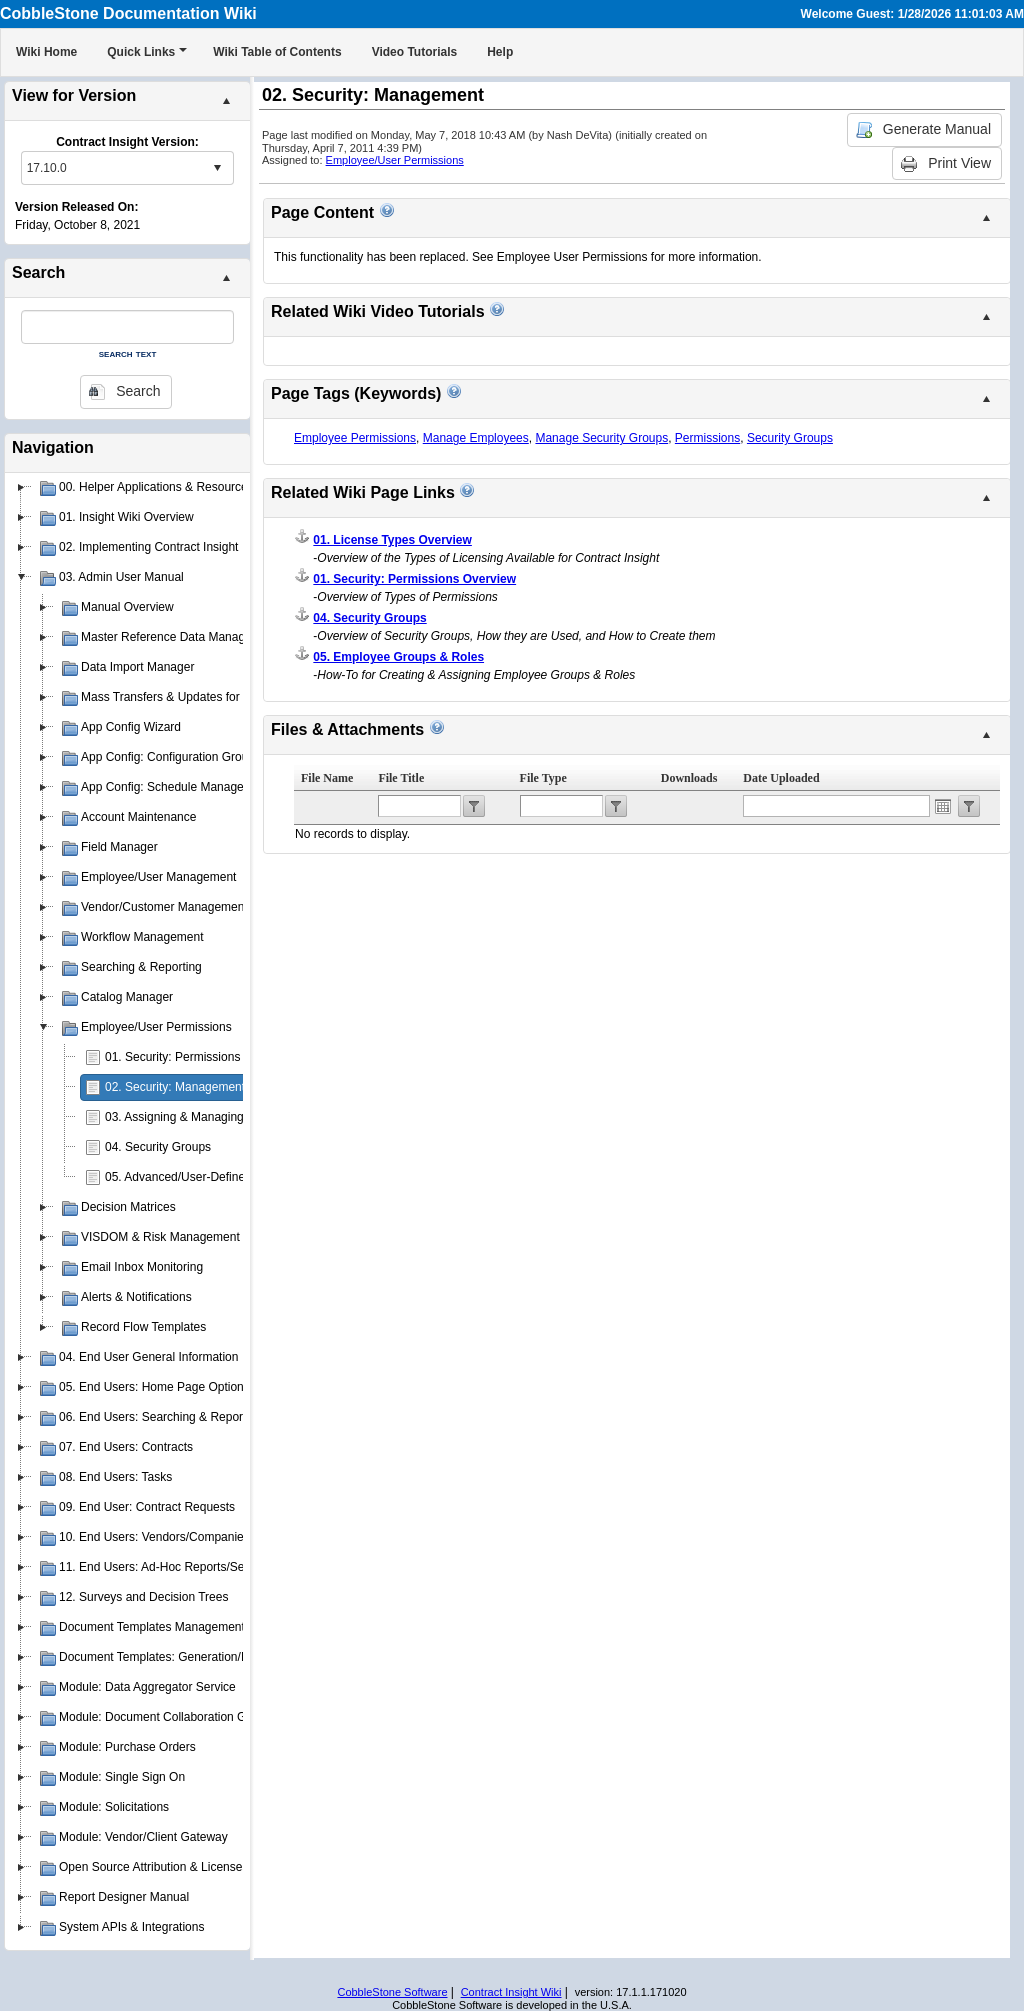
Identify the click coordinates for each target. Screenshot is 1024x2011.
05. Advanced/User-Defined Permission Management (246, 1177)
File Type (543, 778)
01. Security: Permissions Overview (199, 1057)
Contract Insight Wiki (511, 1992)
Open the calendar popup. (943, 806)
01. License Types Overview (392, 540)
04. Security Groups (158, 1147)
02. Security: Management (175, 1087)
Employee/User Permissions (395, 160)
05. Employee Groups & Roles (398, 657)
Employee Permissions (355, 438)
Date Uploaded (781, 778)
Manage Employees (476, 438)
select (217, 168)
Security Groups (790, 438)
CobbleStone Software (392, 1992)
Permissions (707, 438)
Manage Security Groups (601, 438)
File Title (401, 778)
